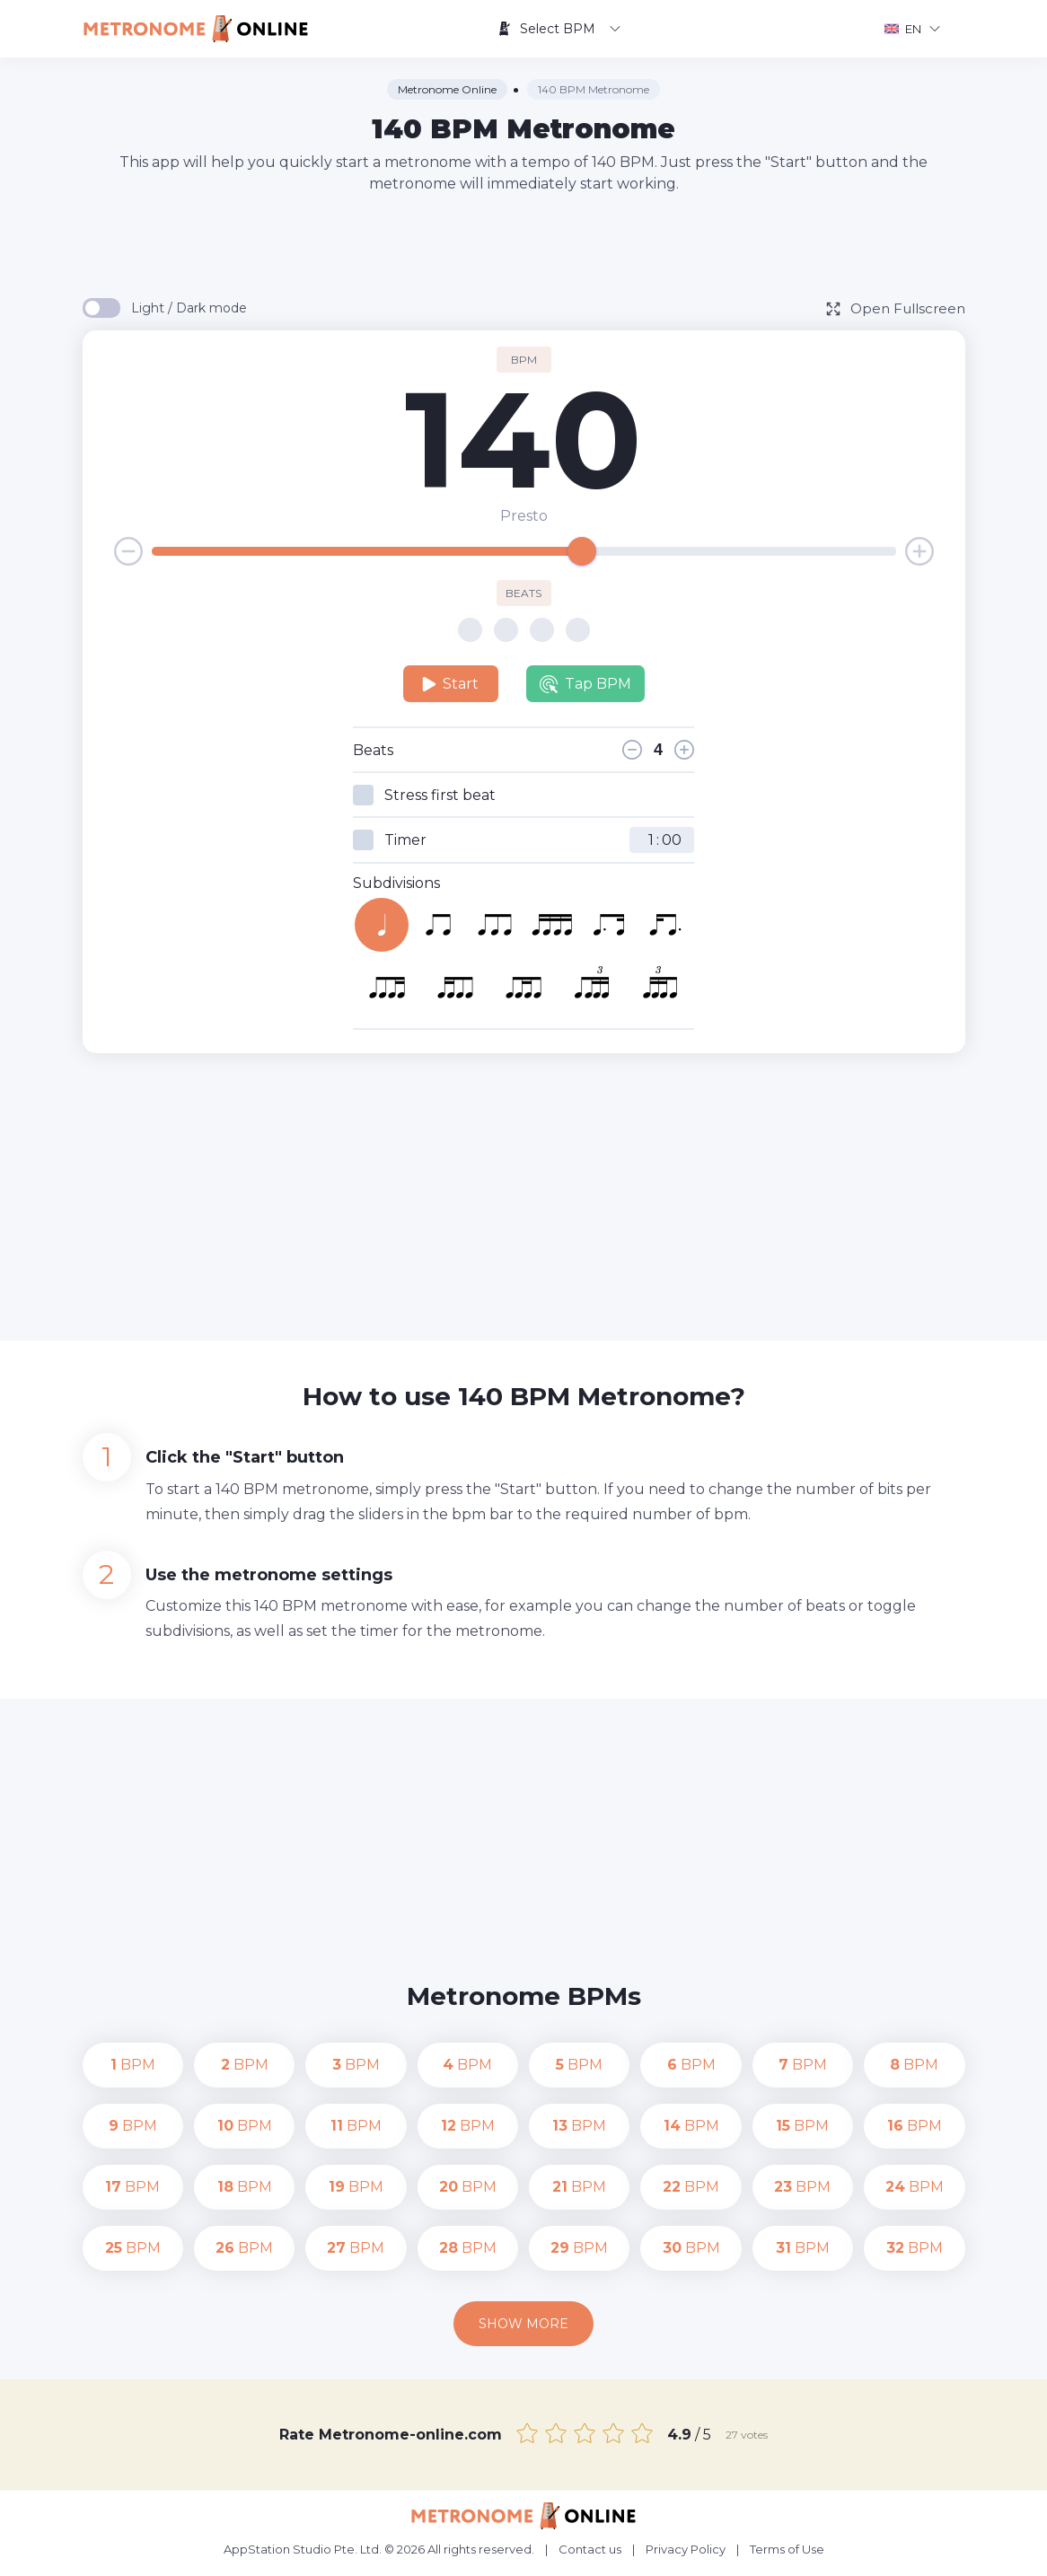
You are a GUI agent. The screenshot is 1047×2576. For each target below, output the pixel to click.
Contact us (590, 2549)
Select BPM (558, 29)
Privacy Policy (686, 2549)
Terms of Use (787, 2549)
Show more (523, 2324)
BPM (132, 2064)
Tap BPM (585, 684)
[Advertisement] (523, 244)
